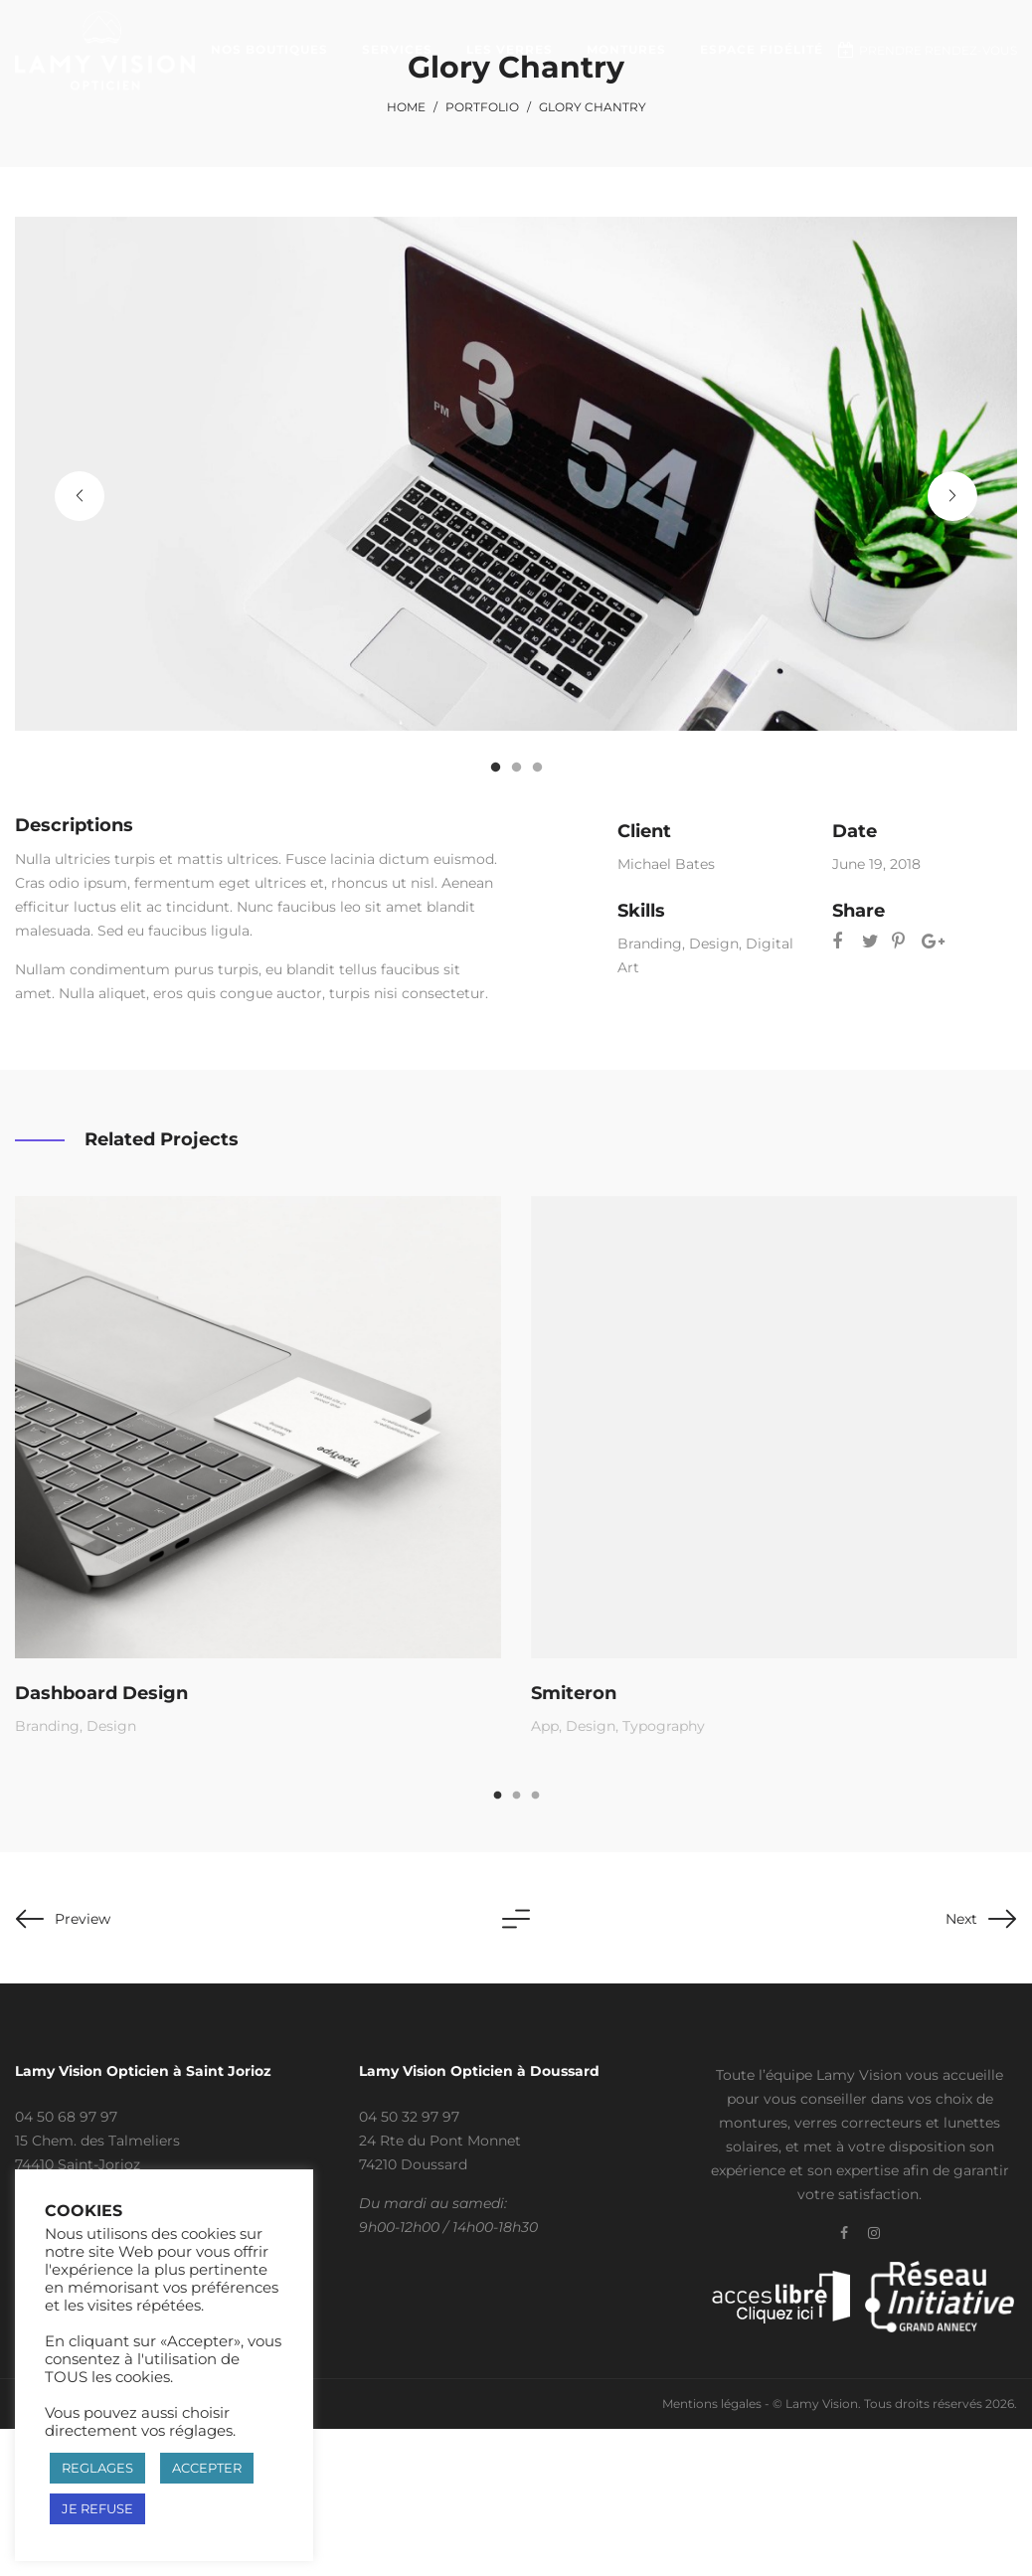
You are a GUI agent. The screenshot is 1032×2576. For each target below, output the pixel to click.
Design (714, 943)
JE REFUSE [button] (97, 2508)
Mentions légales (712, 2403)
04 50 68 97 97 (66, 2117)
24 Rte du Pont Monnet (440, 2140)
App (549, 1722)
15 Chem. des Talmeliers (97, 2140)
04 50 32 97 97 (409, 2117)
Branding (649, 943)
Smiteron (577, 1689)
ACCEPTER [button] (207, 2468)
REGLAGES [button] (97, 2468)
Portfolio (482, 106)
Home (406, 106)
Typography (665, 1722)
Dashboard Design (103, 1690)
